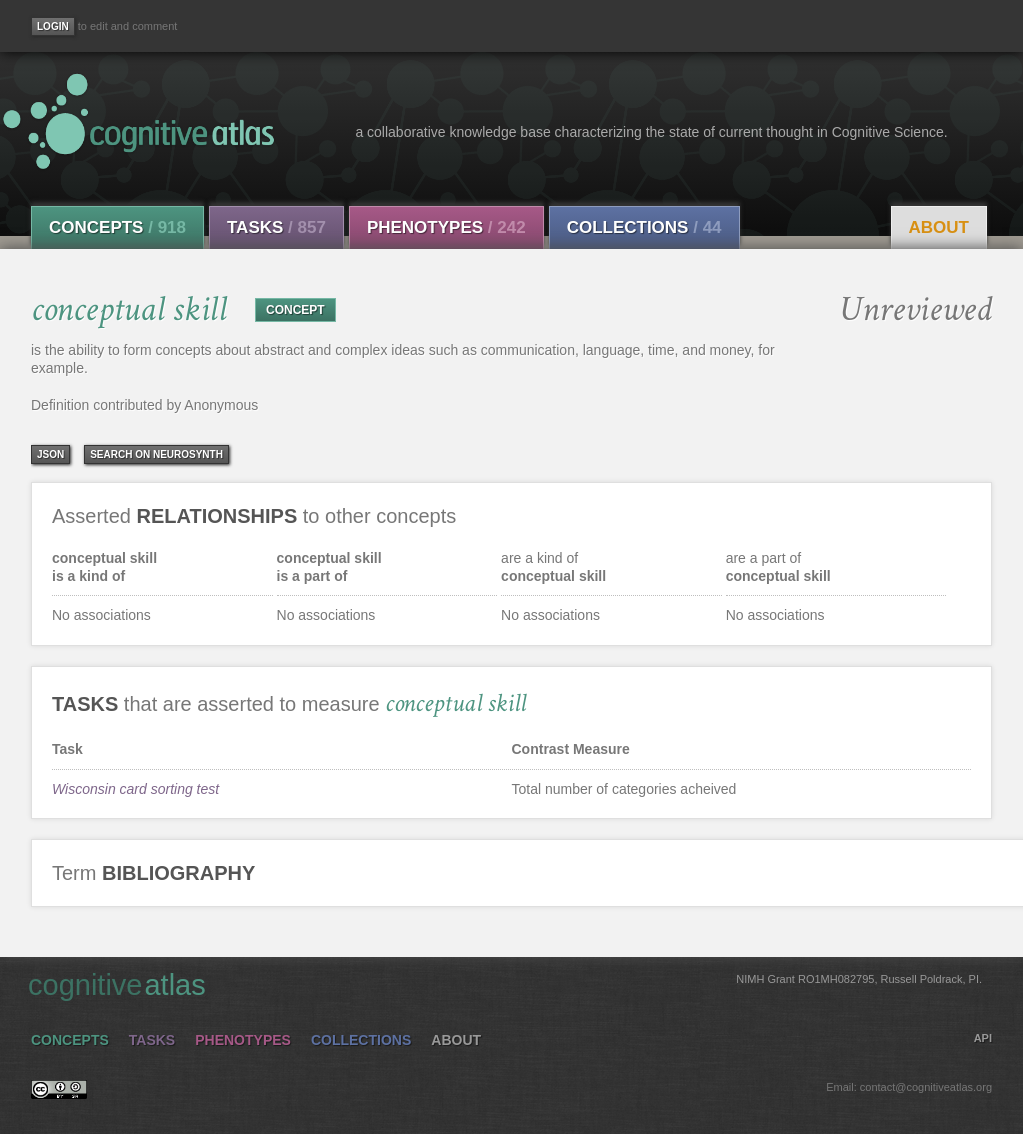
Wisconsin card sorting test (135, 789)
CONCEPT (295, 310)
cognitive (505, 984)
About (939, 227)
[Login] (53, 26)
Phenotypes (446, 227)
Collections (644, 227)
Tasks (276, 227)
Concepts (117, 227)
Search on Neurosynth (156, 454)
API (983, 1038)
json (50, 454)
